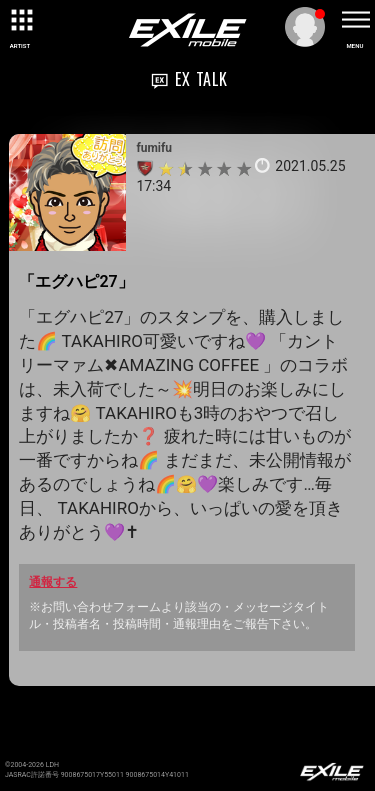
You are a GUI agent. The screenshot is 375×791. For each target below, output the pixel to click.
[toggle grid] (20, 20)
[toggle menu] (355, 20)
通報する (53, 582)
